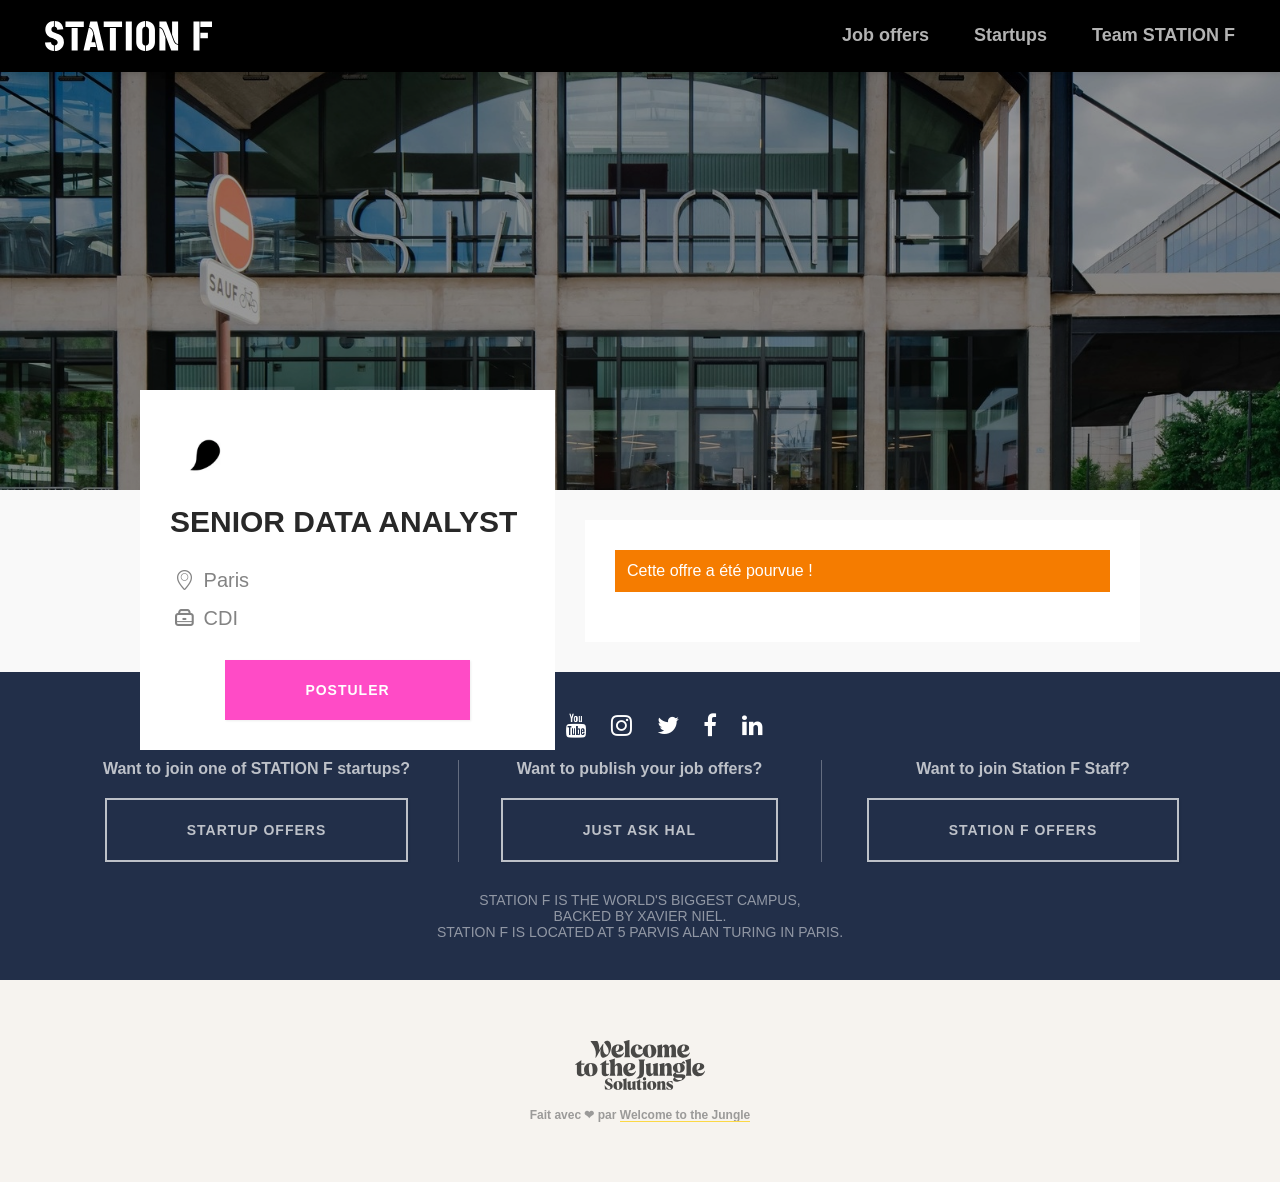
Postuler (347, 690)
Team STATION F (1163, 35)
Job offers (885, 35)
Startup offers (257, 830)
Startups (1010, 35)
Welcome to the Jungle (685, 1115)
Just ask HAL (639, 830)
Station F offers (1023, 830)
